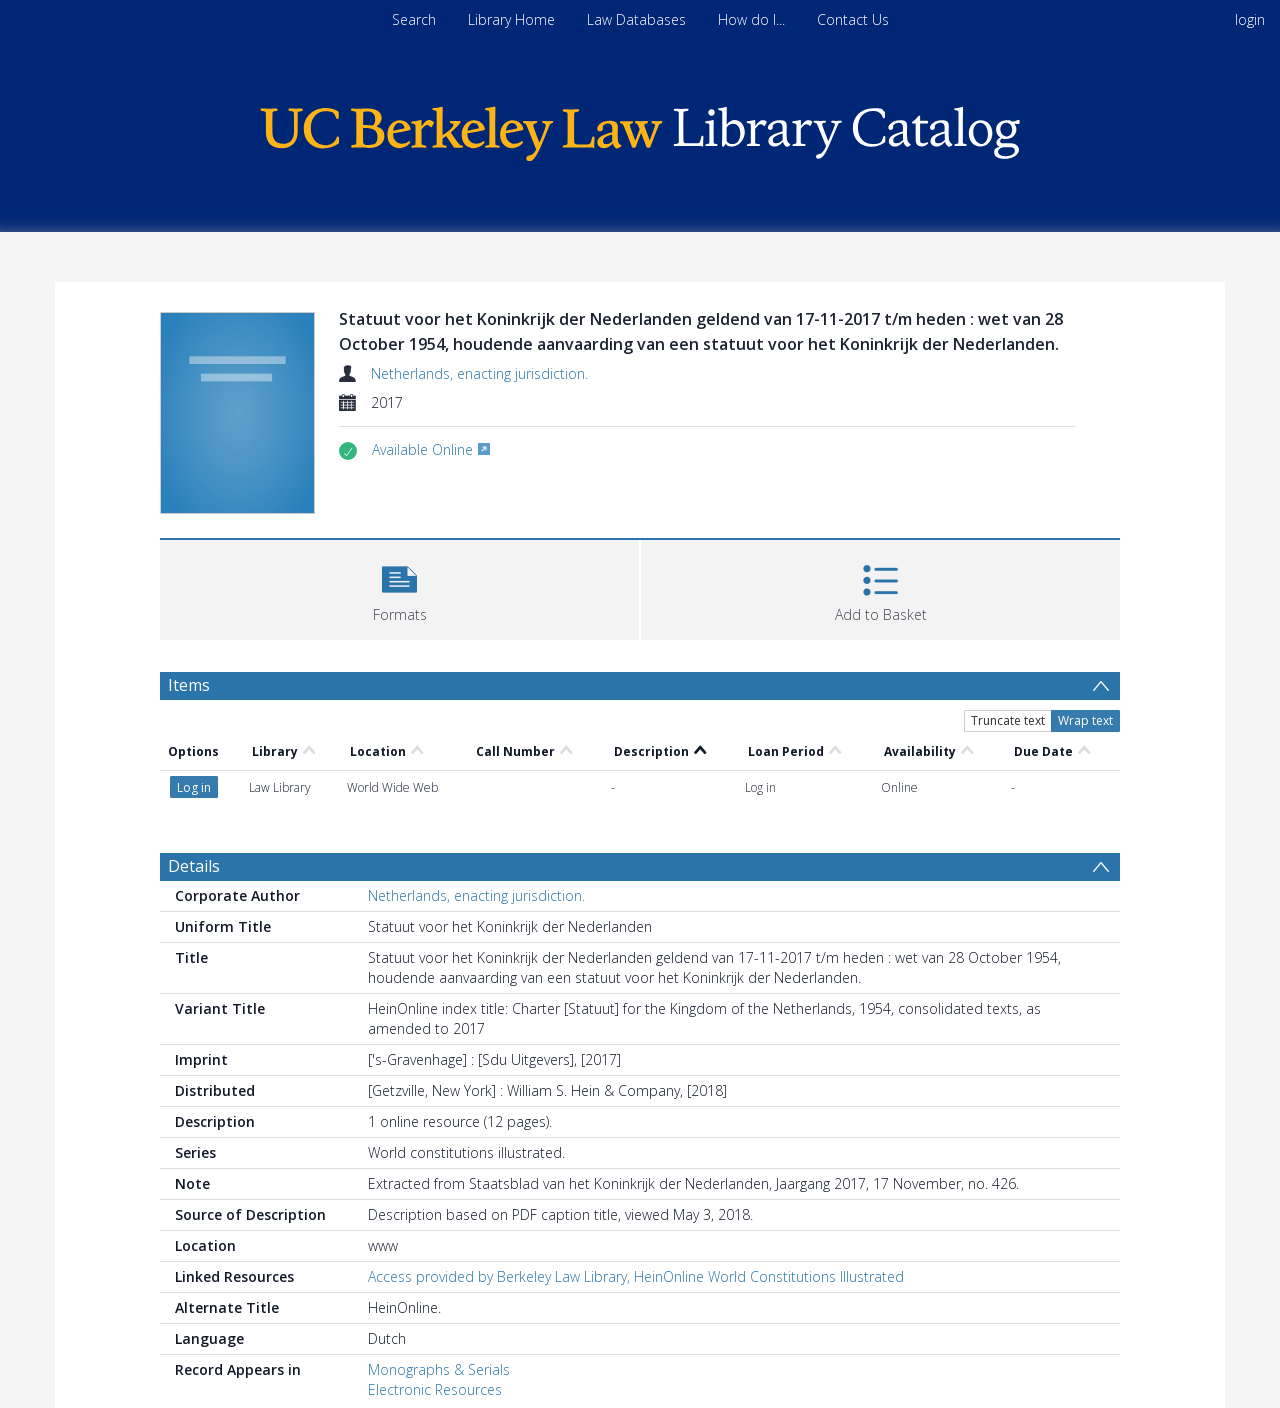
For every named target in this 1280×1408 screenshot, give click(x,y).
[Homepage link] (640, 128)
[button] (399, 587)
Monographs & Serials (439, 1369)
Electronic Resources (435, 1389)
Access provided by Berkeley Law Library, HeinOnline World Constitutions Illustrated (636, 1276)
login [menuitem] (1250, 19)
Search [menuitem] (414, 19)
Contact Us (853, 19)
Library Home (511, 19)
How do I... (751, 19)
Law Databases (636, 19)
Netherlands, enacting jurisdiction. (479, 373)
